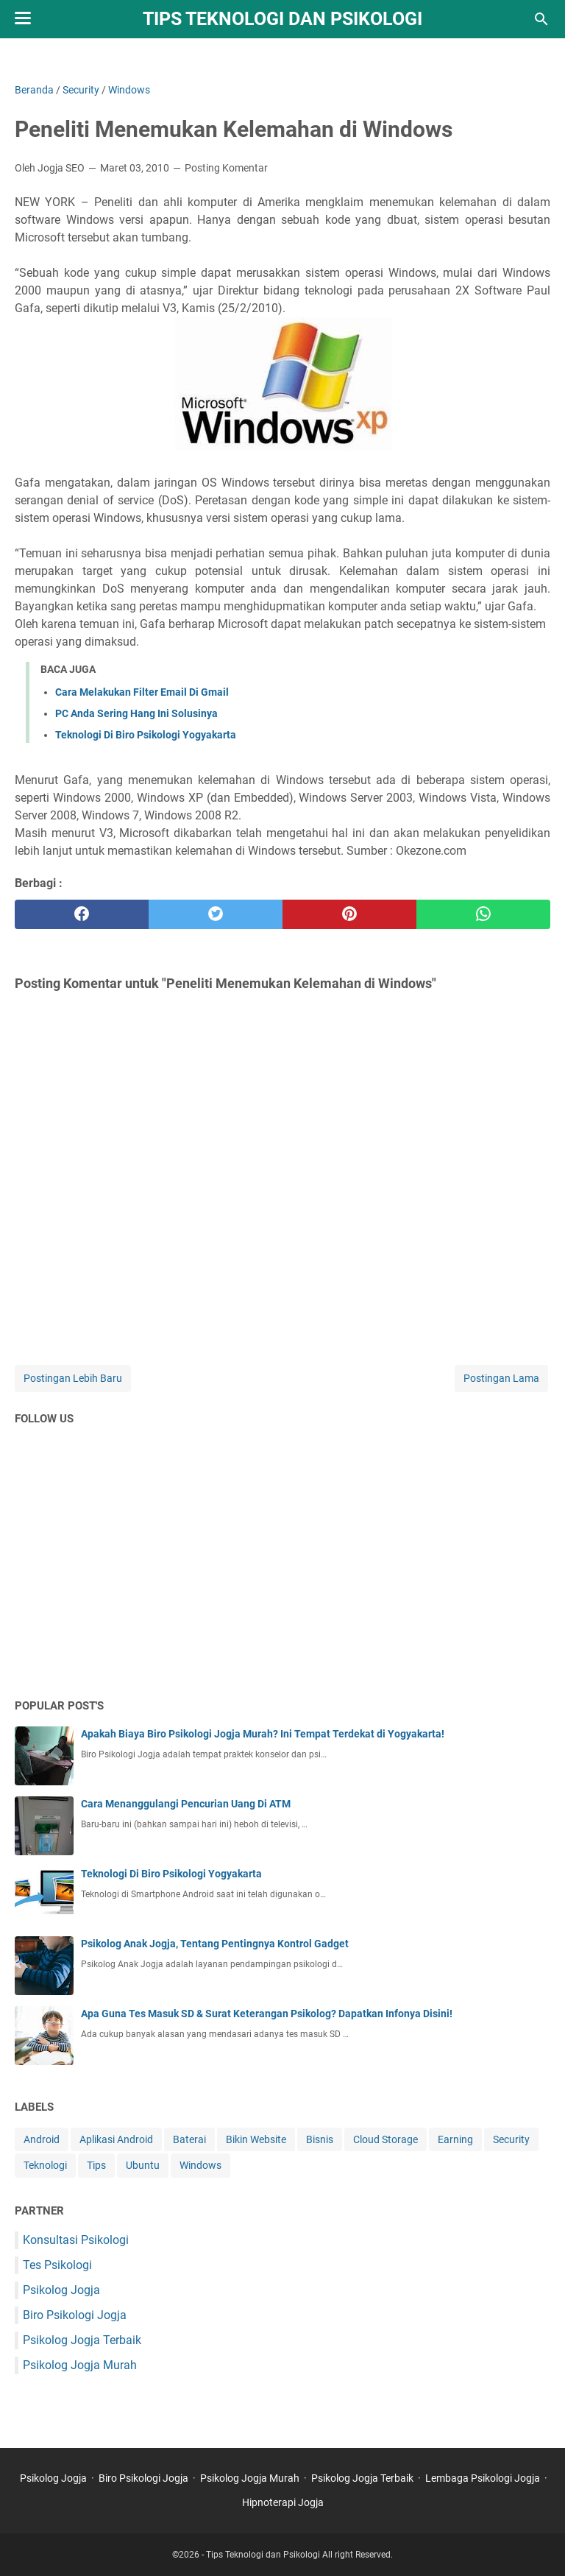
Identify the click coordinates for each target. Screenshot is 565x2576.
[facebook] (82, 914)
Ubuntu (143, 2165)
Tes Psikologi (57, 2265)
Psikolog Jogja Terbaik (82, 2340)
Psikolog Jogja (61, 2290)
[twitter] (215, 914)
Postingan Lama (501, 1378)
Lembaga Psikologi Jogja (482, 2478)
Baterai (189, 2139)
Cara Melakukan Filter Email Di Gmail (142, 692)
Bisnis (319, 2139)
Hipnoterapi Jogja (283, 2502)
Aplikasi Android (116, 2139)
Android (42, 2139)
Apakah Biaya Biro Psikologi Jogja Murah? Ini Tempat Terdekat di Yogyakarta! (262, 1734)
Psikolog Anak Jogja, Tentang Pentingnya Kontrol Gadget (215, 1943)
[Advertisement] (282, 1572)
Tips (96, 2165)
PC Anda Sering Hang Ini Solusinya (136, 713)
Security (511, 2139)
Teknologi (45, 2165)
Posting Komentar (226, 168)
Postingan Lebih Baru (73, 1378)
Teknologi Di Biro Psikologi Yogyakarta (145, 735)
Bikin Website (256, 2139)
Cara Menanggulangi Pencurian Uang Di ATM (186, 1804)
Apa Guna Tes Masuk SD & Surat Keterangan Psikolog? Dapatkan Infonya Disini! (266, 2013)
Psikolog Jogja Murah (80, 2365)
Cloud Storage (385, 2139)
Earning (455, 2139)
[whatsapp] (483, 914)
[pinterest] (349, 914)
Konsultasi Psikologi (76, 2240)
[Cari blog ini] (541, 19)
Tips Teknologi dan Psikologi (282, 18)
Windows (200, 2165)
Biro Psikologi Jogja (75, 2315)
